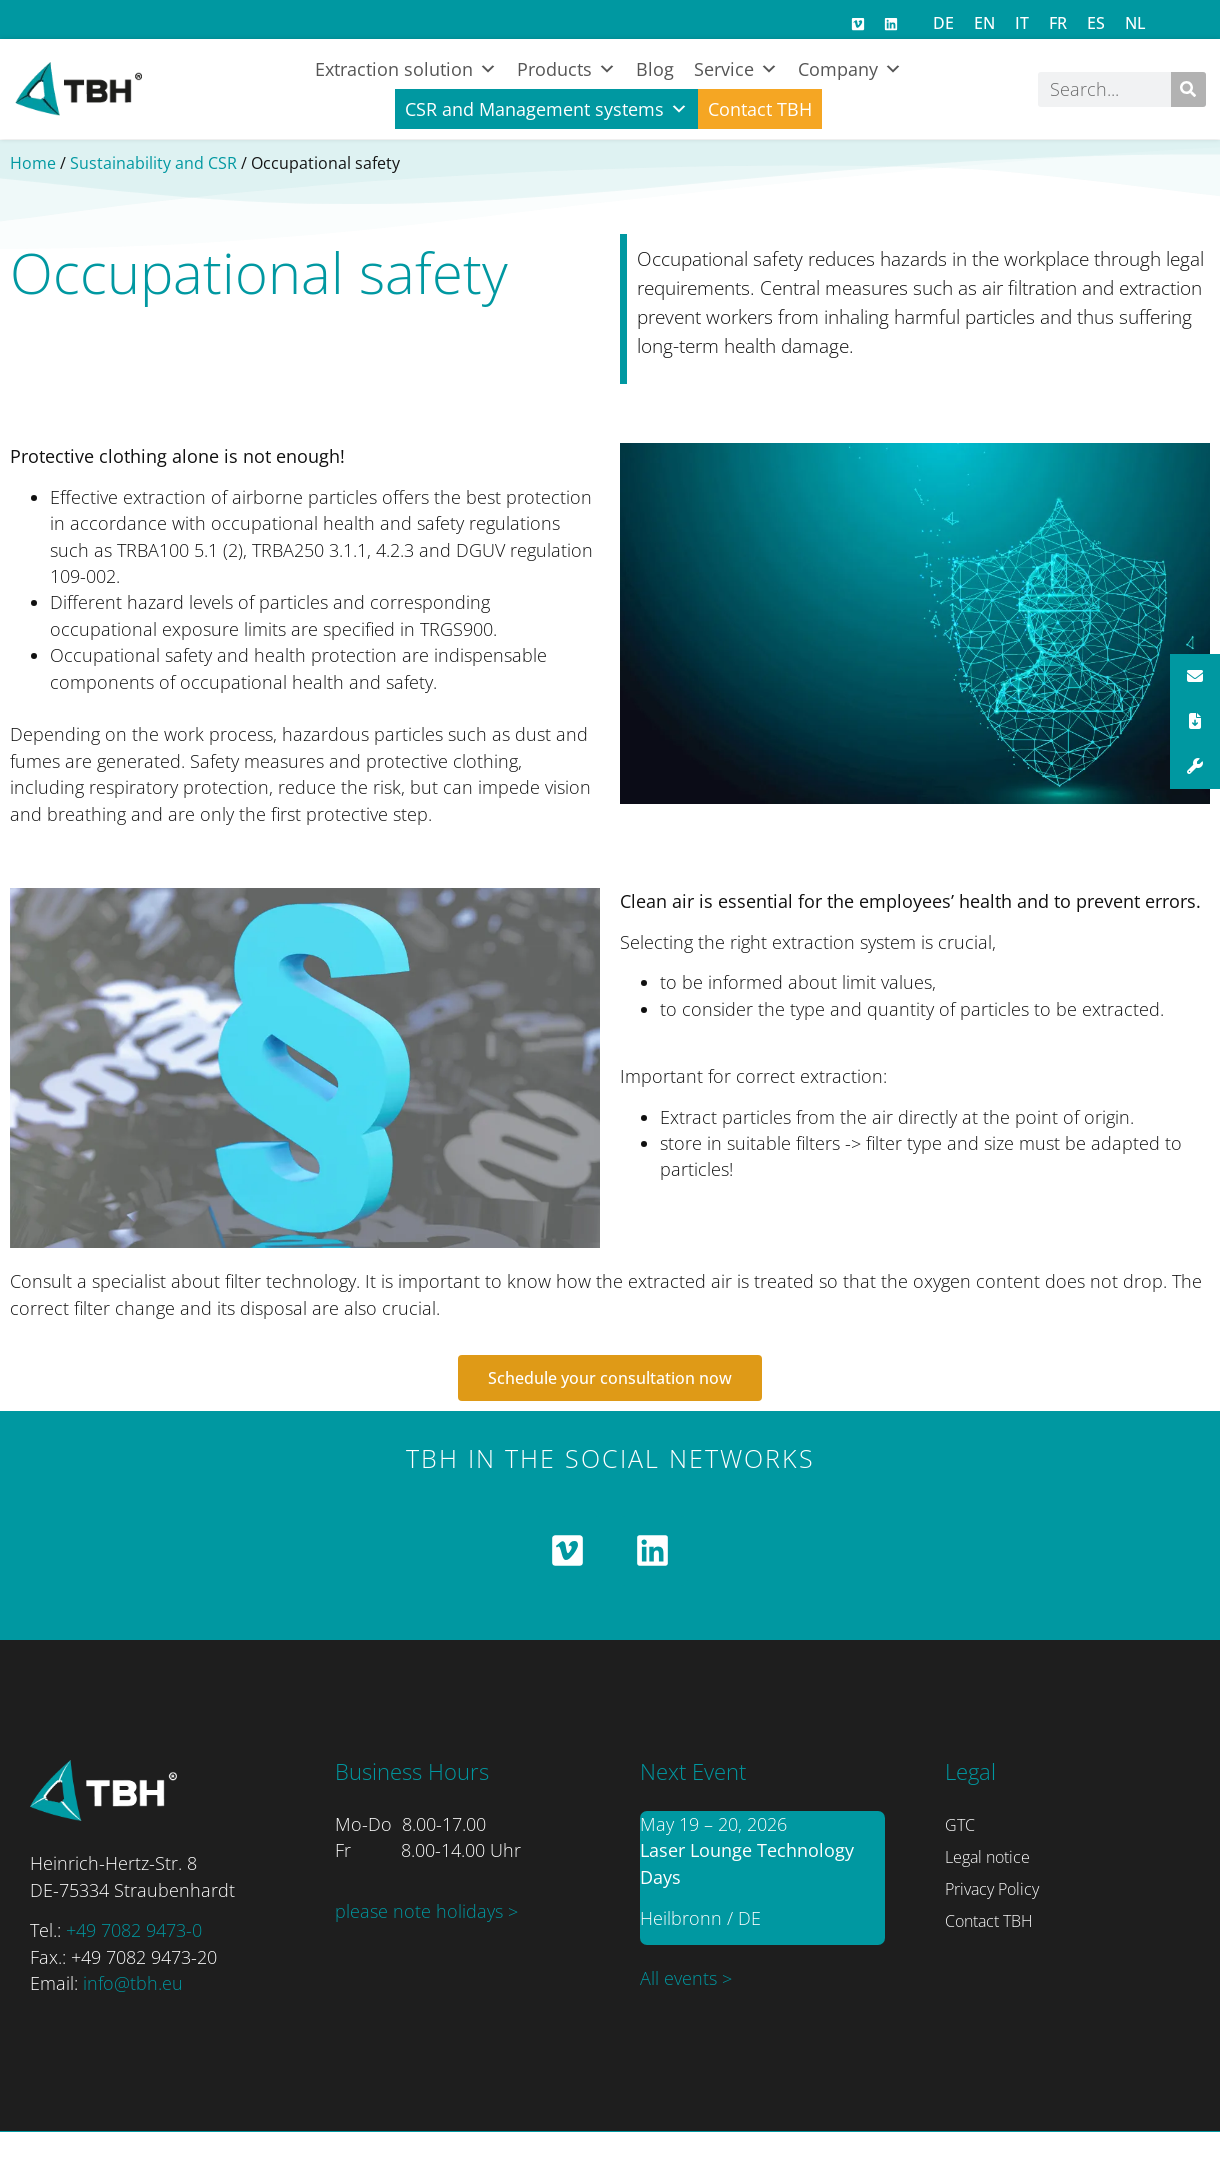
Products (566, 69)
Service (736, 69)
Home (33, 163)
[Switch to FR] (1058, 22)
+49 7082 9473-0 (134, 1930)
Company (850, 69)
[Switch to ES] (1096, 22)
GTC (960, 1825)
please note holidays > (426, 1911)
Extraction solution (406, 69)
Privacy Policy (992, 1889)
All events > (686, 1978)
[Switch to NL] (1135, 22)
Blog (655, 69)
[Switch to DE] (943, 22)
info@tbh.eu (133, 1983)
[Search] (1188, 89)
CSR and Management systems (546, 109)
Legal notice (987, 1857)
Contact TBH (760, 109)
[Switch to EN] (984, 22)
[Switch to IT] (1022, 22)
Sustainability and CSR (153, 163)
